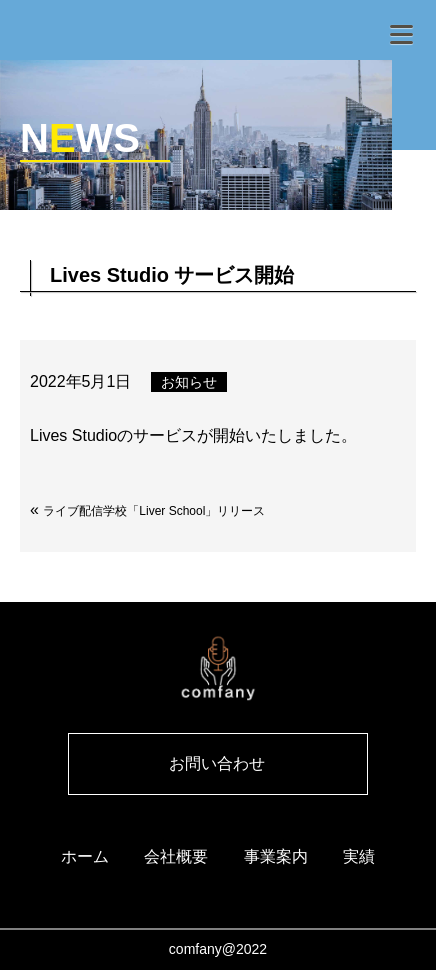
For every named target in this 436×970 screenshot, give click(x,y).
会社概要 (176, 856)
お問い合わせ (217, 763)
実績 (359, 856)
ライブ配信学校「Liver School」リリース (154, 511)
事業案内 (276, 856)
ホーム (85, 856)
